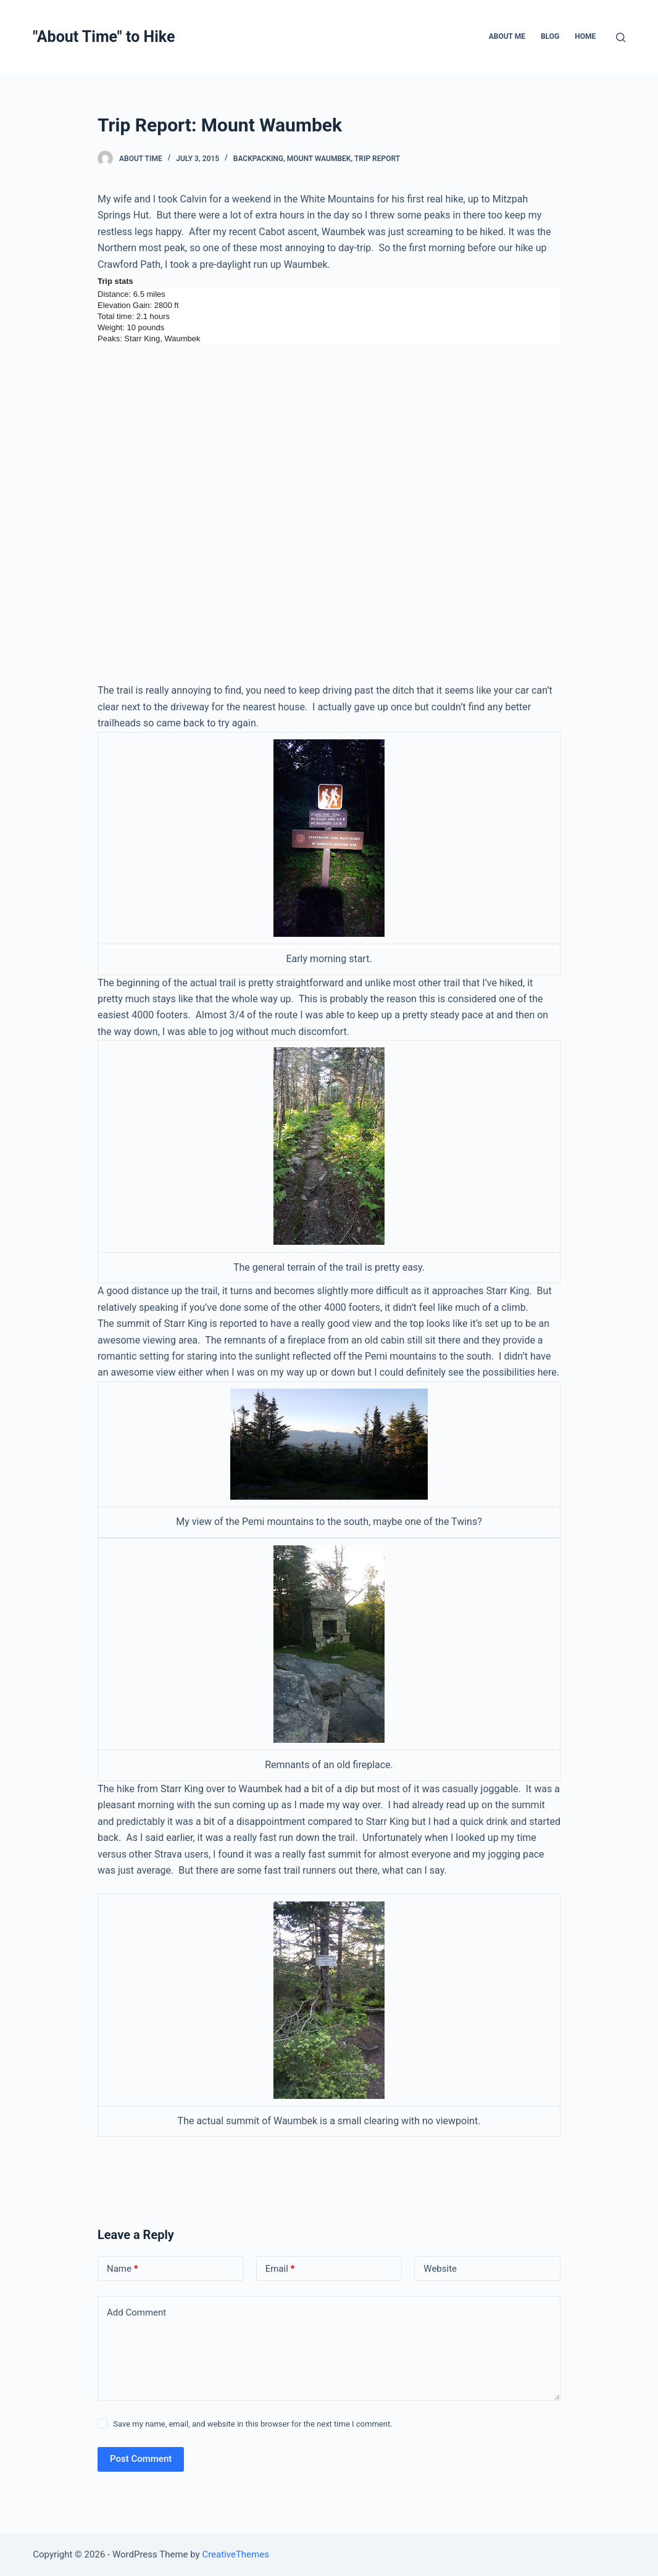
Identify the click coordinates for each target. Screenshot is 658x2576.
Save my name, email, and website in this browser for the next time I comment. (252, 2424)
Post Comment (141, 2458)
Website (440, 2268)
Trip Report (377, 158)
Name (122, 2269)
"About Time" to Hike (104, 37)
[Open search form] (620, 37)
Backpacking (258, 158)
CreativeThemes (235, 2554)
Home (585, 36)
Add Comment (136, 2312)
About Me (507, 36)
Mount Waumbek (319, 158)
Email (280, 2269)
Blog (550, 36)
